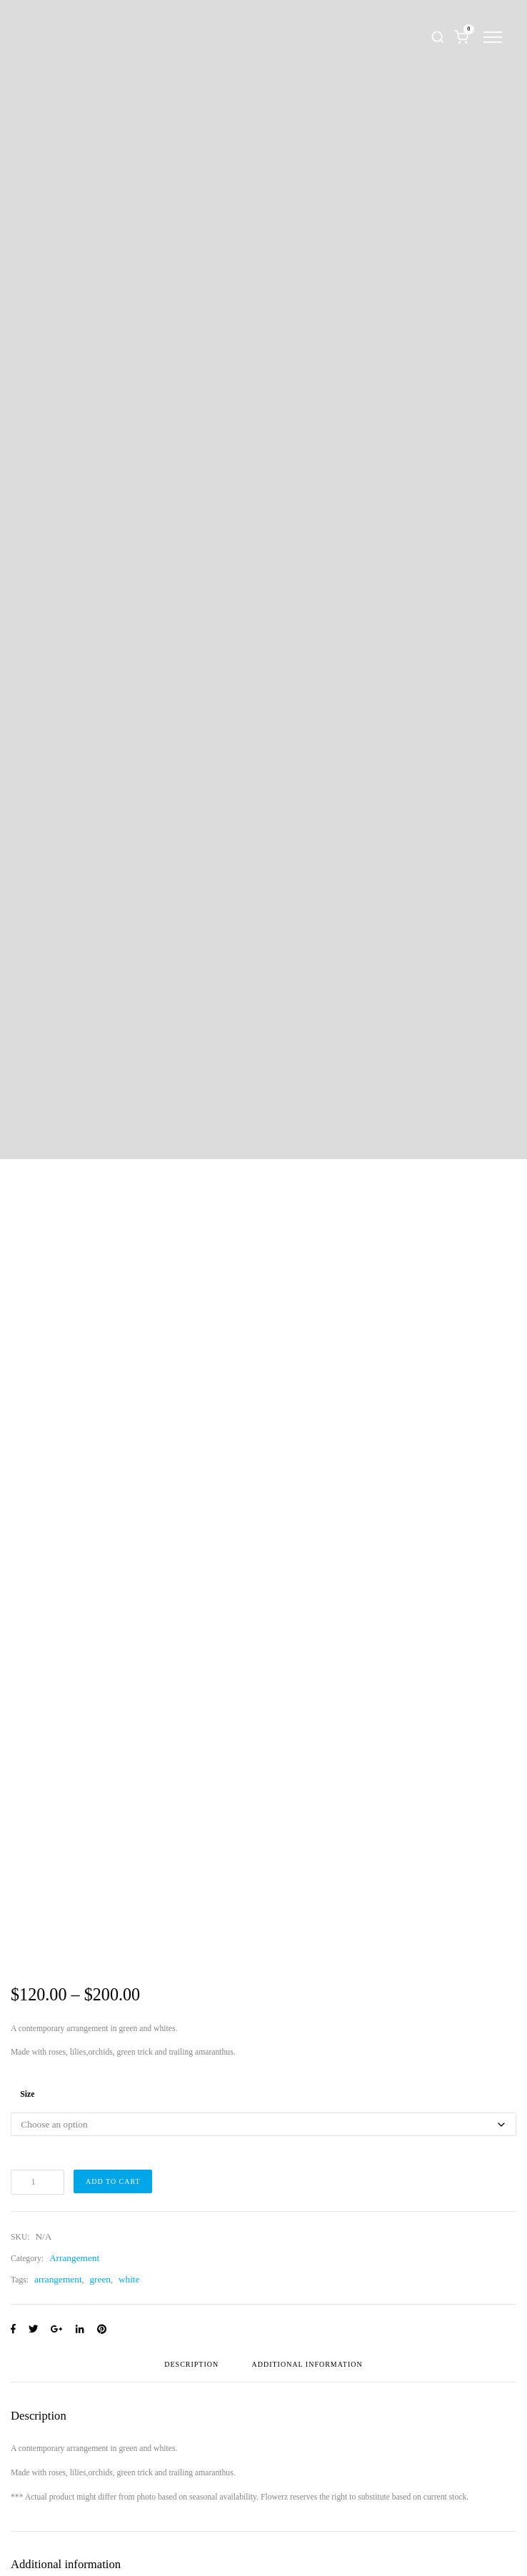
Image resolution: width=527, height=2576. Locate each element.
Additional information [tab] (307, 2364)
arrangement (58, 2279)
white (129, 2279)
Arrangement (74, 2257)
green (100, 2279)
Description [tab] (191, 2364)
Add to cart (113, 2181)
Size (27, 2094)
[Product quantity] (37, 2182)
